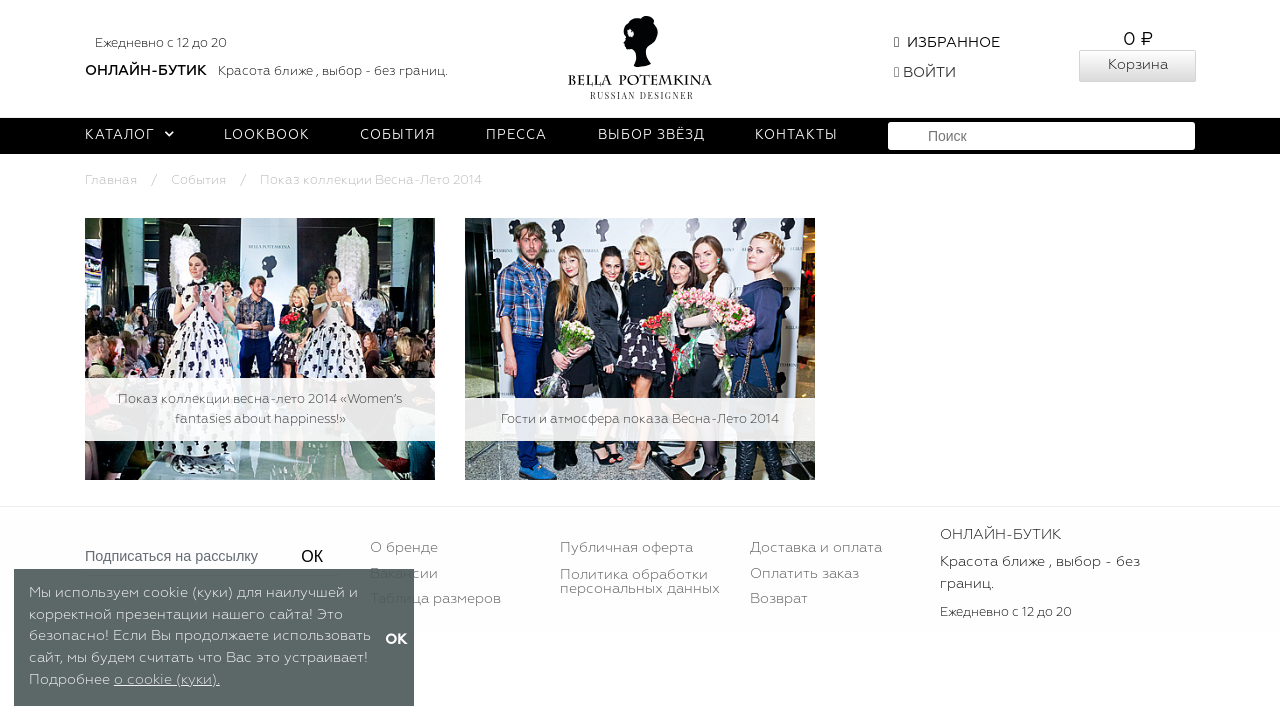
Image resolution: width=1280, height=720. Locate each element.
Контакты (796, 135)
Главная (111, 180)
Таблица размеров (435, 599)
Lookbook (267, 135)
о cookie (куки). (167, 680)
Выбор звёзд (651, 135)
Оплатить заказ (804, 574)
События (398, 135)
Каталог (129, 135)
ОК (312, 556)
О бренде (404, 548)
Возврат (779, 599)
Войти (925, 73)
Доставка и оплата (816, 548)
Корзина (1138, 65)
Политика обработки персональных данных (640, 582)
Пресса (516, 135)
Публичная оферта (626, 548)
